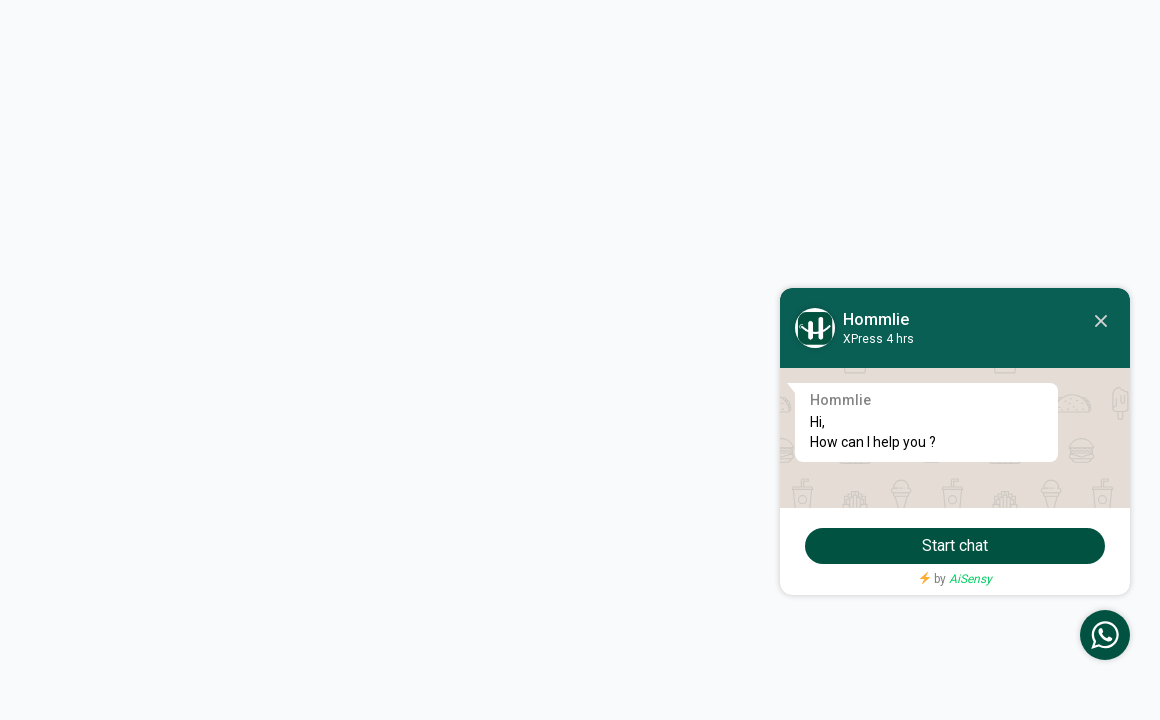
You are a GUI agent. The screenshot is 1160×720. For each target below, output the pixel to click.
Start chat (955, 545)
